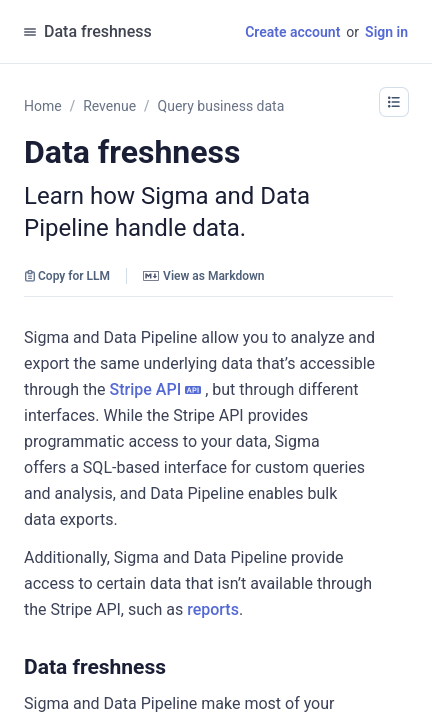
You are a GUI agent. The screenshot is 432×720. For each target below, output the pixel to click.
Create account (292, 32)
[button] (176, 667)
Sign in (386, 32)
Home (43, 106)
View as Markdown (203, 276)
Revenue (109, 106)
